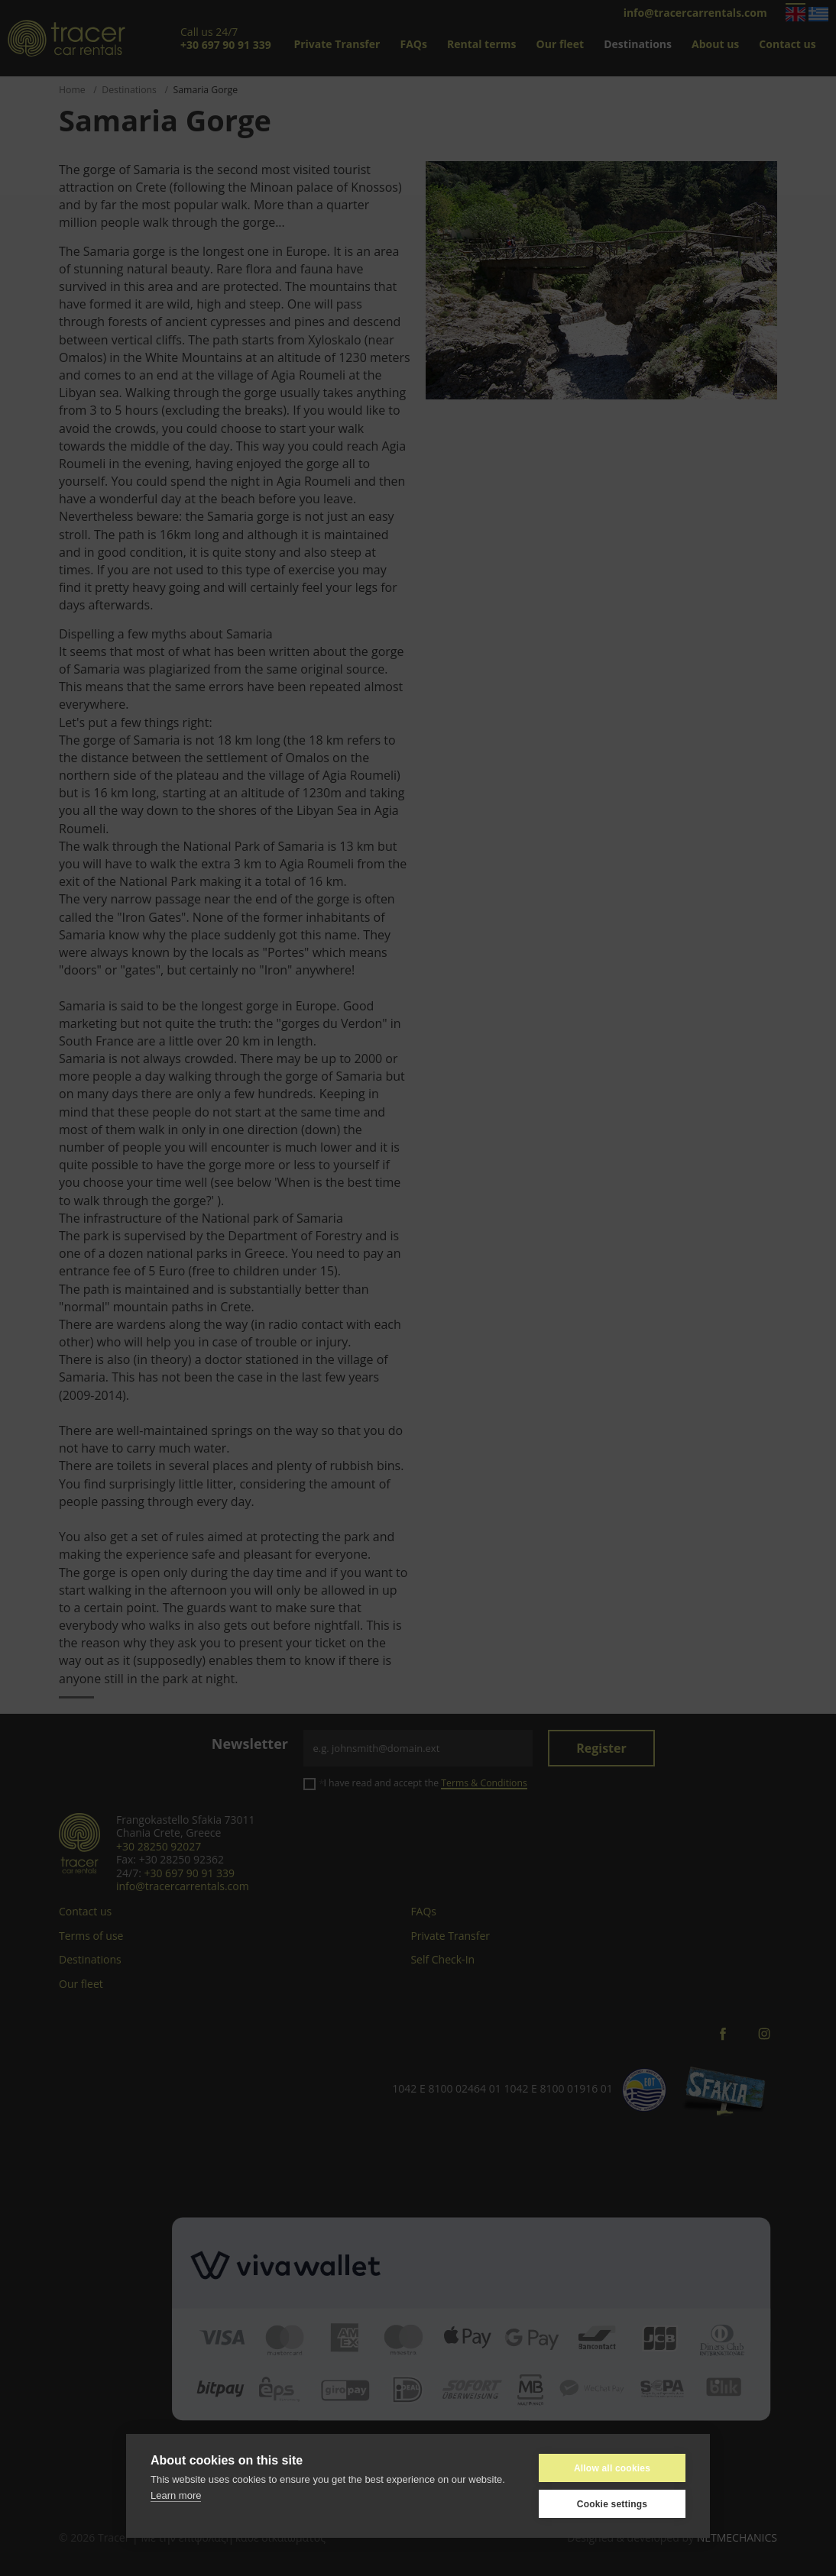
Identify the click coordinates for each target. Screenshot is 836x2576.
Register (601, 1748)
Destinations (638, 44)
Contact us (787, 44)
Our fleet (560, 44)
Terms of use (91, 1935)
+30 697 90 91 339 (189, 1873)
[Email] (418, 1748)
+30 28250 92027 (158, 1846)
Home (72, 89)
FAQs (413, 44)
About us (715, 44)
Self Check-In (442, 1959)
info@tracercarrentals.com (695, 13)
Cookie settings (612, 2504)
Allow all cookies (612, 2468)
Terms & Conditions (484, 1782)
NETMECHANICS (737, 2537)
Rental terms (482, 44)
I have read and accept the (425, 1783)
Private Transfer (336, 44)
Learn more (176, 2495)
